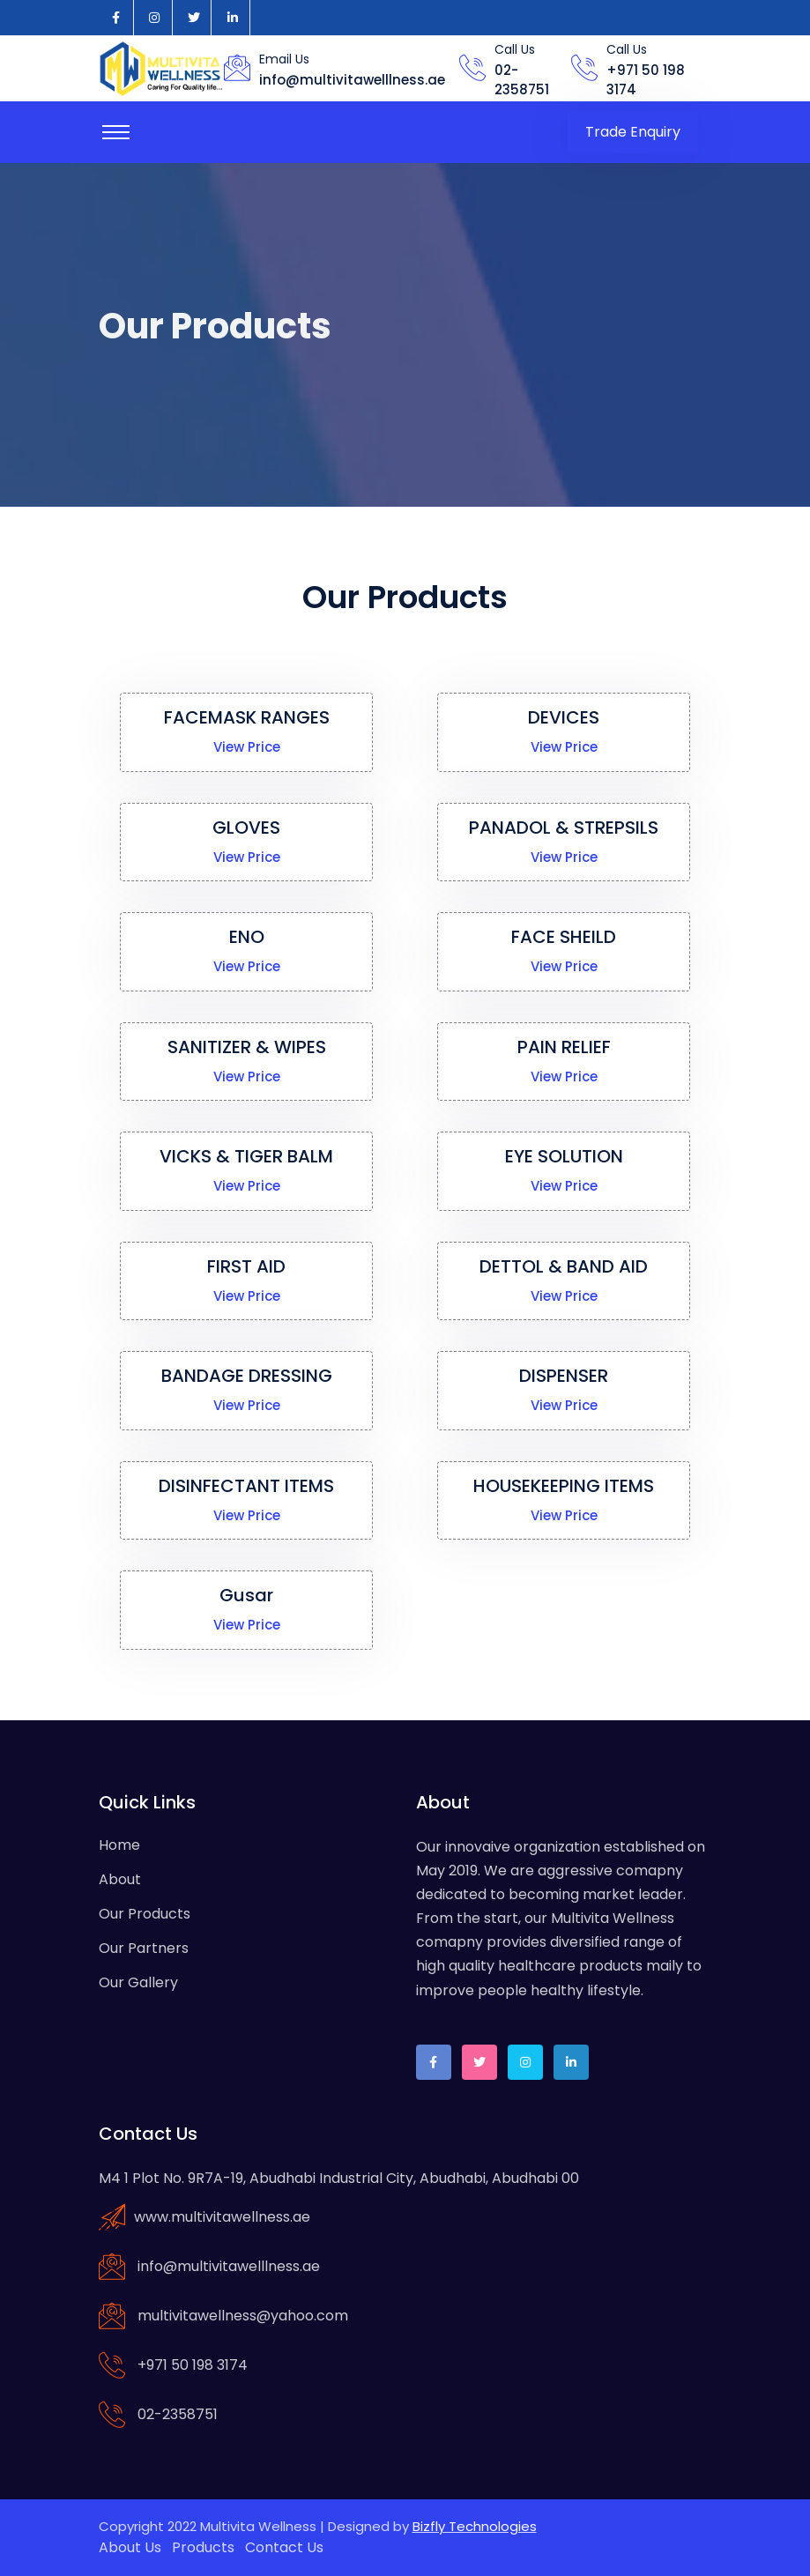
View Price (246, 747)
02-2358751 (521, 80)
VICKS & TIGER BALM (247, 1156)
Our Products (144, 1914)
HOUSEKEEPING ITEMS (564, 1486)
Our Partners (144, 1948)
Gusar (246, 1595)
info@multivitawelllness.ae (352, 80)
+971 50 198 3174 (192, 2365)
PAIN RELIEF (564, 1047)
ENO (246, 936)
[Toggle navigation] (116, 132)
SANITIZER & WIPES (246, 1047)
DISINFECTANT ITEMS (247, 1486)
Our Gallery (138, 1982)
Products (203, 2547)
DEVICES (563, 717)
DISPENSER (563, 1375)
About (120, 1879)
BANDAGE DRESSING (246, 1375)
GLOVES (246, 827)
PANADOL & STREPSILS (563, 827)
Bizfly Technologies (474, 2526)
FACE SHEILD (563, 936)
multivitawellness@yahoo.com (242, 2315)
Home (119, 1845)
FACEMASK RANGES (246, 717)
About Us (130, 2547)
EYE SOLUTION (564, 1156)
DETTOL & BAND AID (563, 1266)
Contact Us (284, 2547)
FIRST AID (246, 1266)
